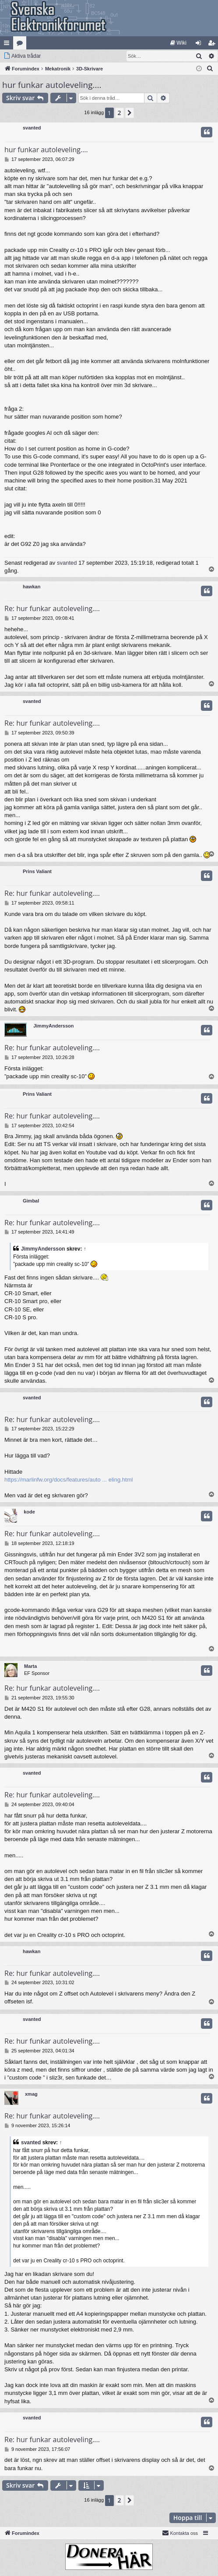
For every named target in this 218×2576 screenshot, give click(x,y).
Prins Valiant (37, 871)
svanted (32, 127)
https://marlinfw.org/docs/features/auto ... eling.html (68, 1479)
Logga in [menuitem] (200, 44)
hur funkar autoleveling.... (52, 85)
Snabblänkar (8, 44)
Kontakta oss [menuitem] (180, 2533)
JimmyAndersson (53, 1025)
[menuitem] (178, 42)
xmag (31, 2094)
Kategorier (21, 44)
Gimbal (31, 1200)
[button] (129, 113)
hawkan (31, 586)
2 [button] (119, 112)
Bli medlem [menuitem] (213, 44)
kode (29, 1511)
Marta (30, 1666)
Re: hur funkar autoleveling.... (52, 608)
